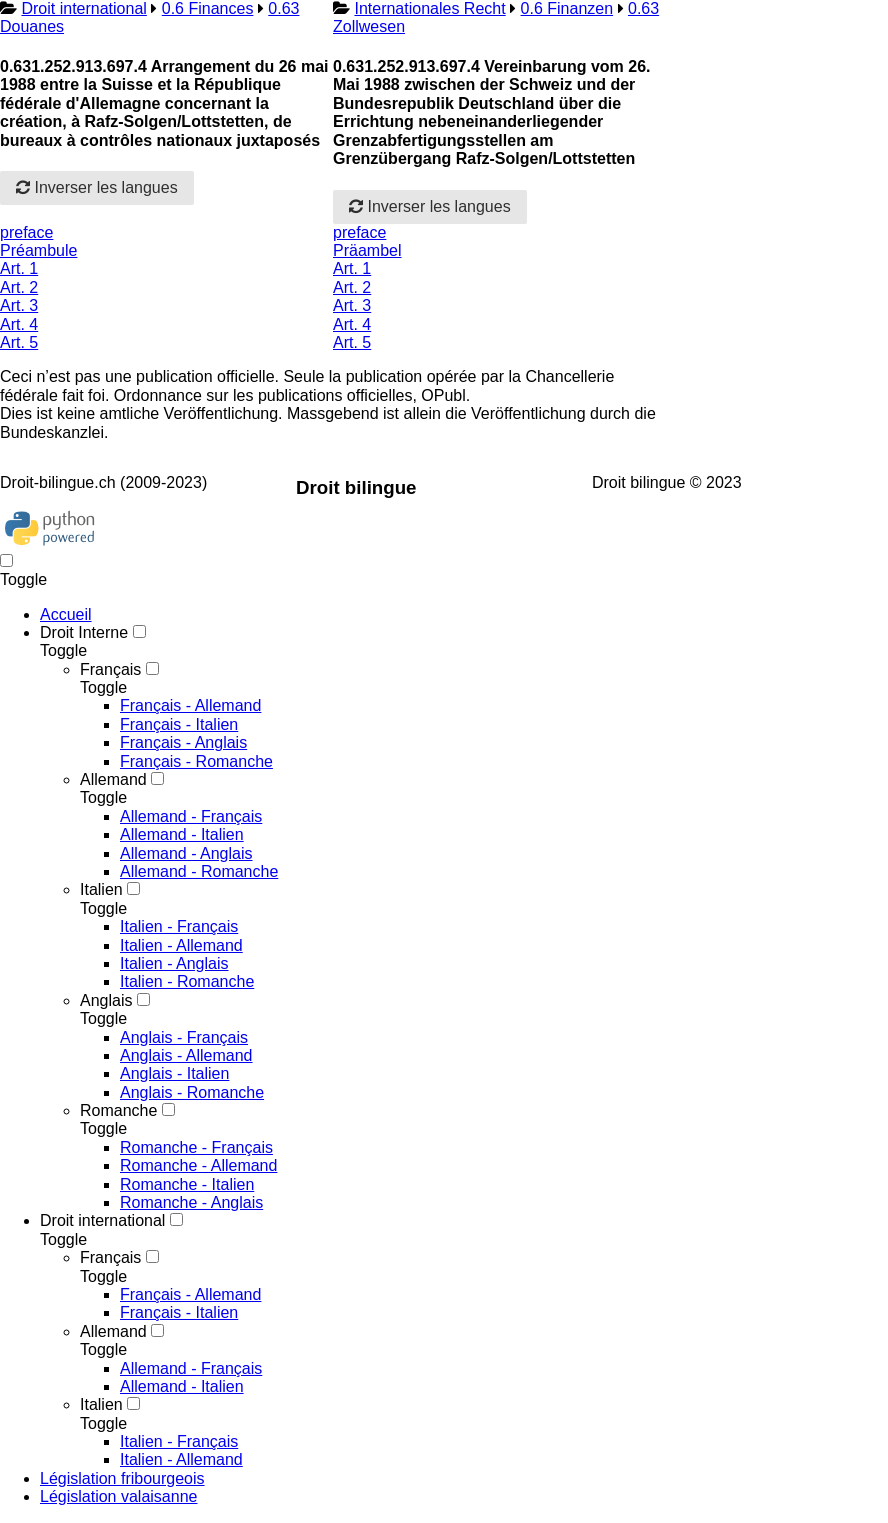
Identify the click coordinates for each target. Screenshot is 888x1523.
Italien (101, 889)
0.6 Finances (208, 8)
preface (26, 232)
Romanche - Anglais (191, 1202)
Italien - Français (179, 926)
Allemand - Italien (182, 834)
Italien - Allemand (181, 945)
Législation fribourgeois (122, 1478)
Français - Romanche (196, 761)
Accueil (66, 614)
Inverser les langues (97, 187)
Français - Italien (179, 724)
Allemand (113, 779)
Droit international (83, 8)
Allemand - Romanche (199, 871)
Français (110, 669)
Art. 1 (19, 268)
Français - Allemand (190, 705)
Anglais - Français (184, 1037)
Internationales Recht (429, 8)
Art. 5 (19, 342)
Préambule (38, 250)
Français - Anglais (183, 742)
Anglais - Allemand (186, 1055)
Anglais (106, 1000)
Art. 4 (19, 324)
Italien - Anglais (174, 963)
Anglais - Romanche (192, 1092)
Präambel (367, 250)
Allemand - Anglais (186, 853)
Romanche (118, 1110)
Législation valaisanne (118, 1496)
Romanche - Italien (187, 1184)
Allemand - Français (191, 816)
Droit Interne (84, 632)
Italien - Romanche (187, 981)
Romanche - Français (196, 1147)
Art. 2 (19, 287)
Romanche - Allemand (198, 1165)
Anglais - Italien (174, 1073)
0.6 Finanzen (567, 8)
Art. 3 (19, 305)
